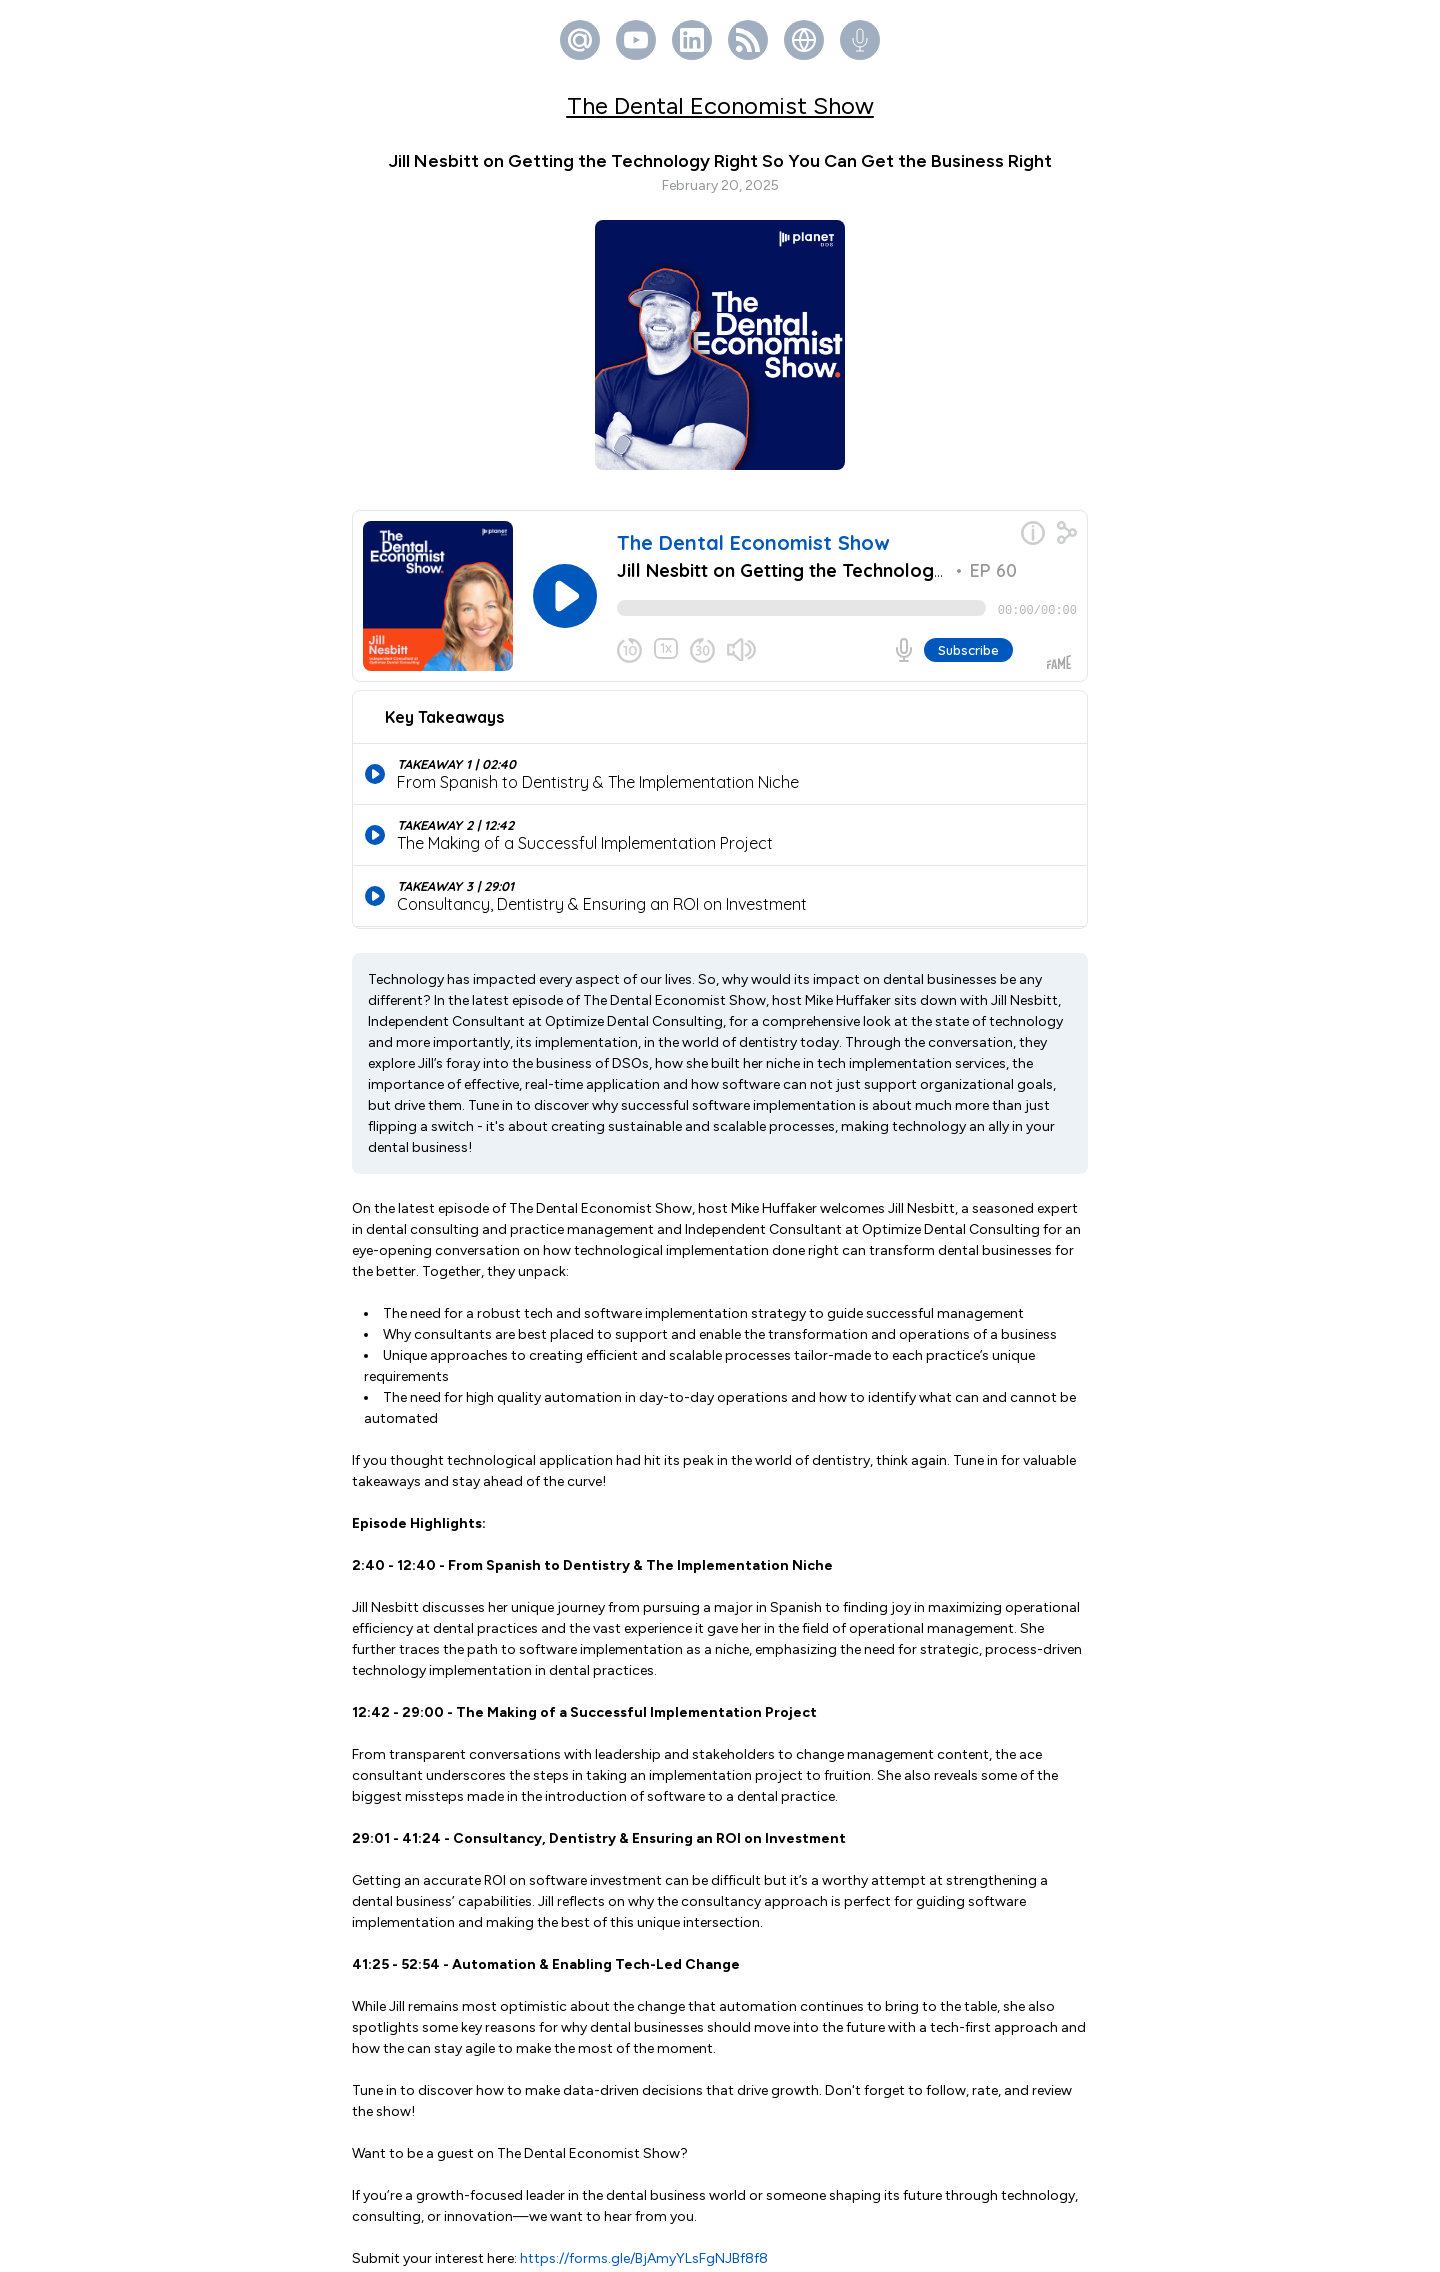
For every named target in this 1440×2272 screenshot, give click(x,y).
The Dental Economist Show (720, 105)
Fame (752, 2247)
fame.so (923, 2186)
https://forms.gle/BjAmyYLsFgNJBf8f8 (644, 2019)
